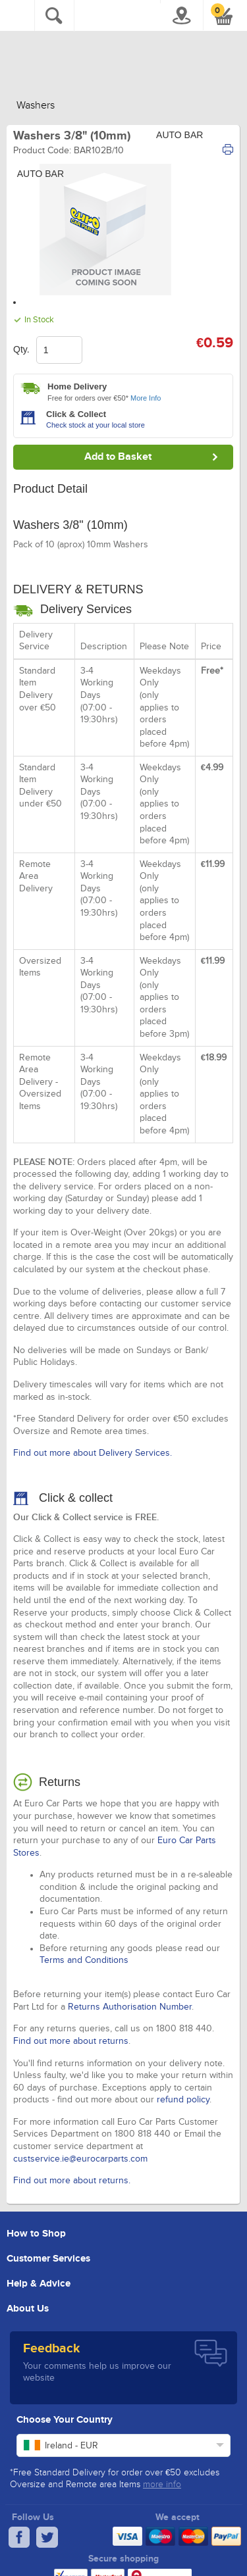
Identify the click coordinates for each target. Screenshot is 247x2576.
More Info (145, 398)
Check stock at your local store (95, 425)
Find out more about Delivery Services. (92, 1453)
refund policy (183, 2099)
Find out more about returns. (71, 2180)
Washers (35, 106)
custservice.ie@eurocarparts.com (80, 2159)
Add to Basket (117, 457)
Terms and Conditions (84, 1960)
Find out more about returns (70, 2041)
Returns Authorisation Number (130, 2007)
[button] (224, 16)
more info (162, 2484)
